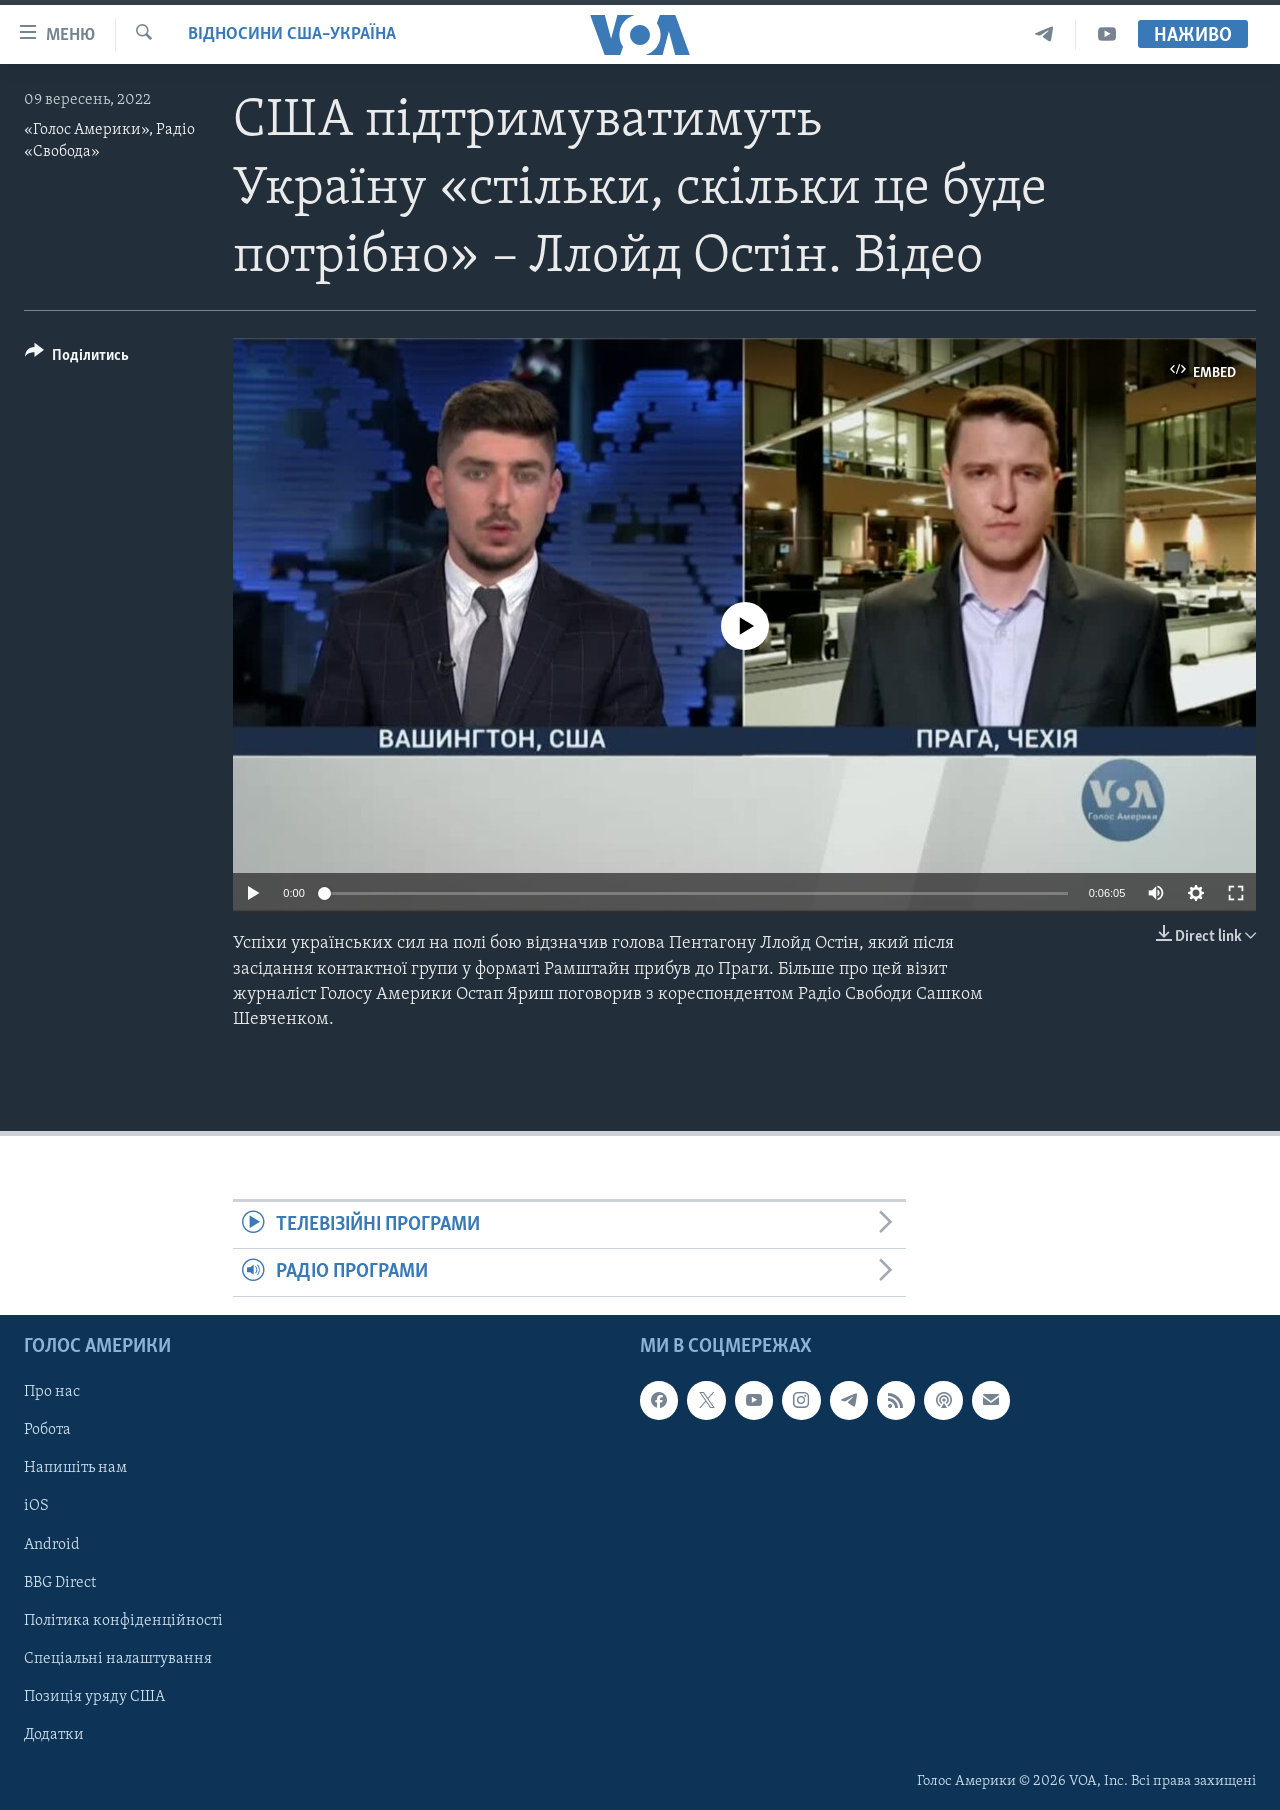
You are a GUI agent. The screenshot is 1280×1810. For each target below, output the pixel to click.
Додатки (54, 1735)
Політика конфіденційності (123, 1620)
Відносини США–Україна (292, 34)
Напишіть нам (75, 1468)
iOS (36, 1506)
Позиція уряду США (94, 1696)
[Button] (77, 358)
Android (52, 1544)
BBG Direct (60, 1582)
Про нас (52, 1392)
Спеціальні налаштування (118, 1658)
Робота (47, 1430)
